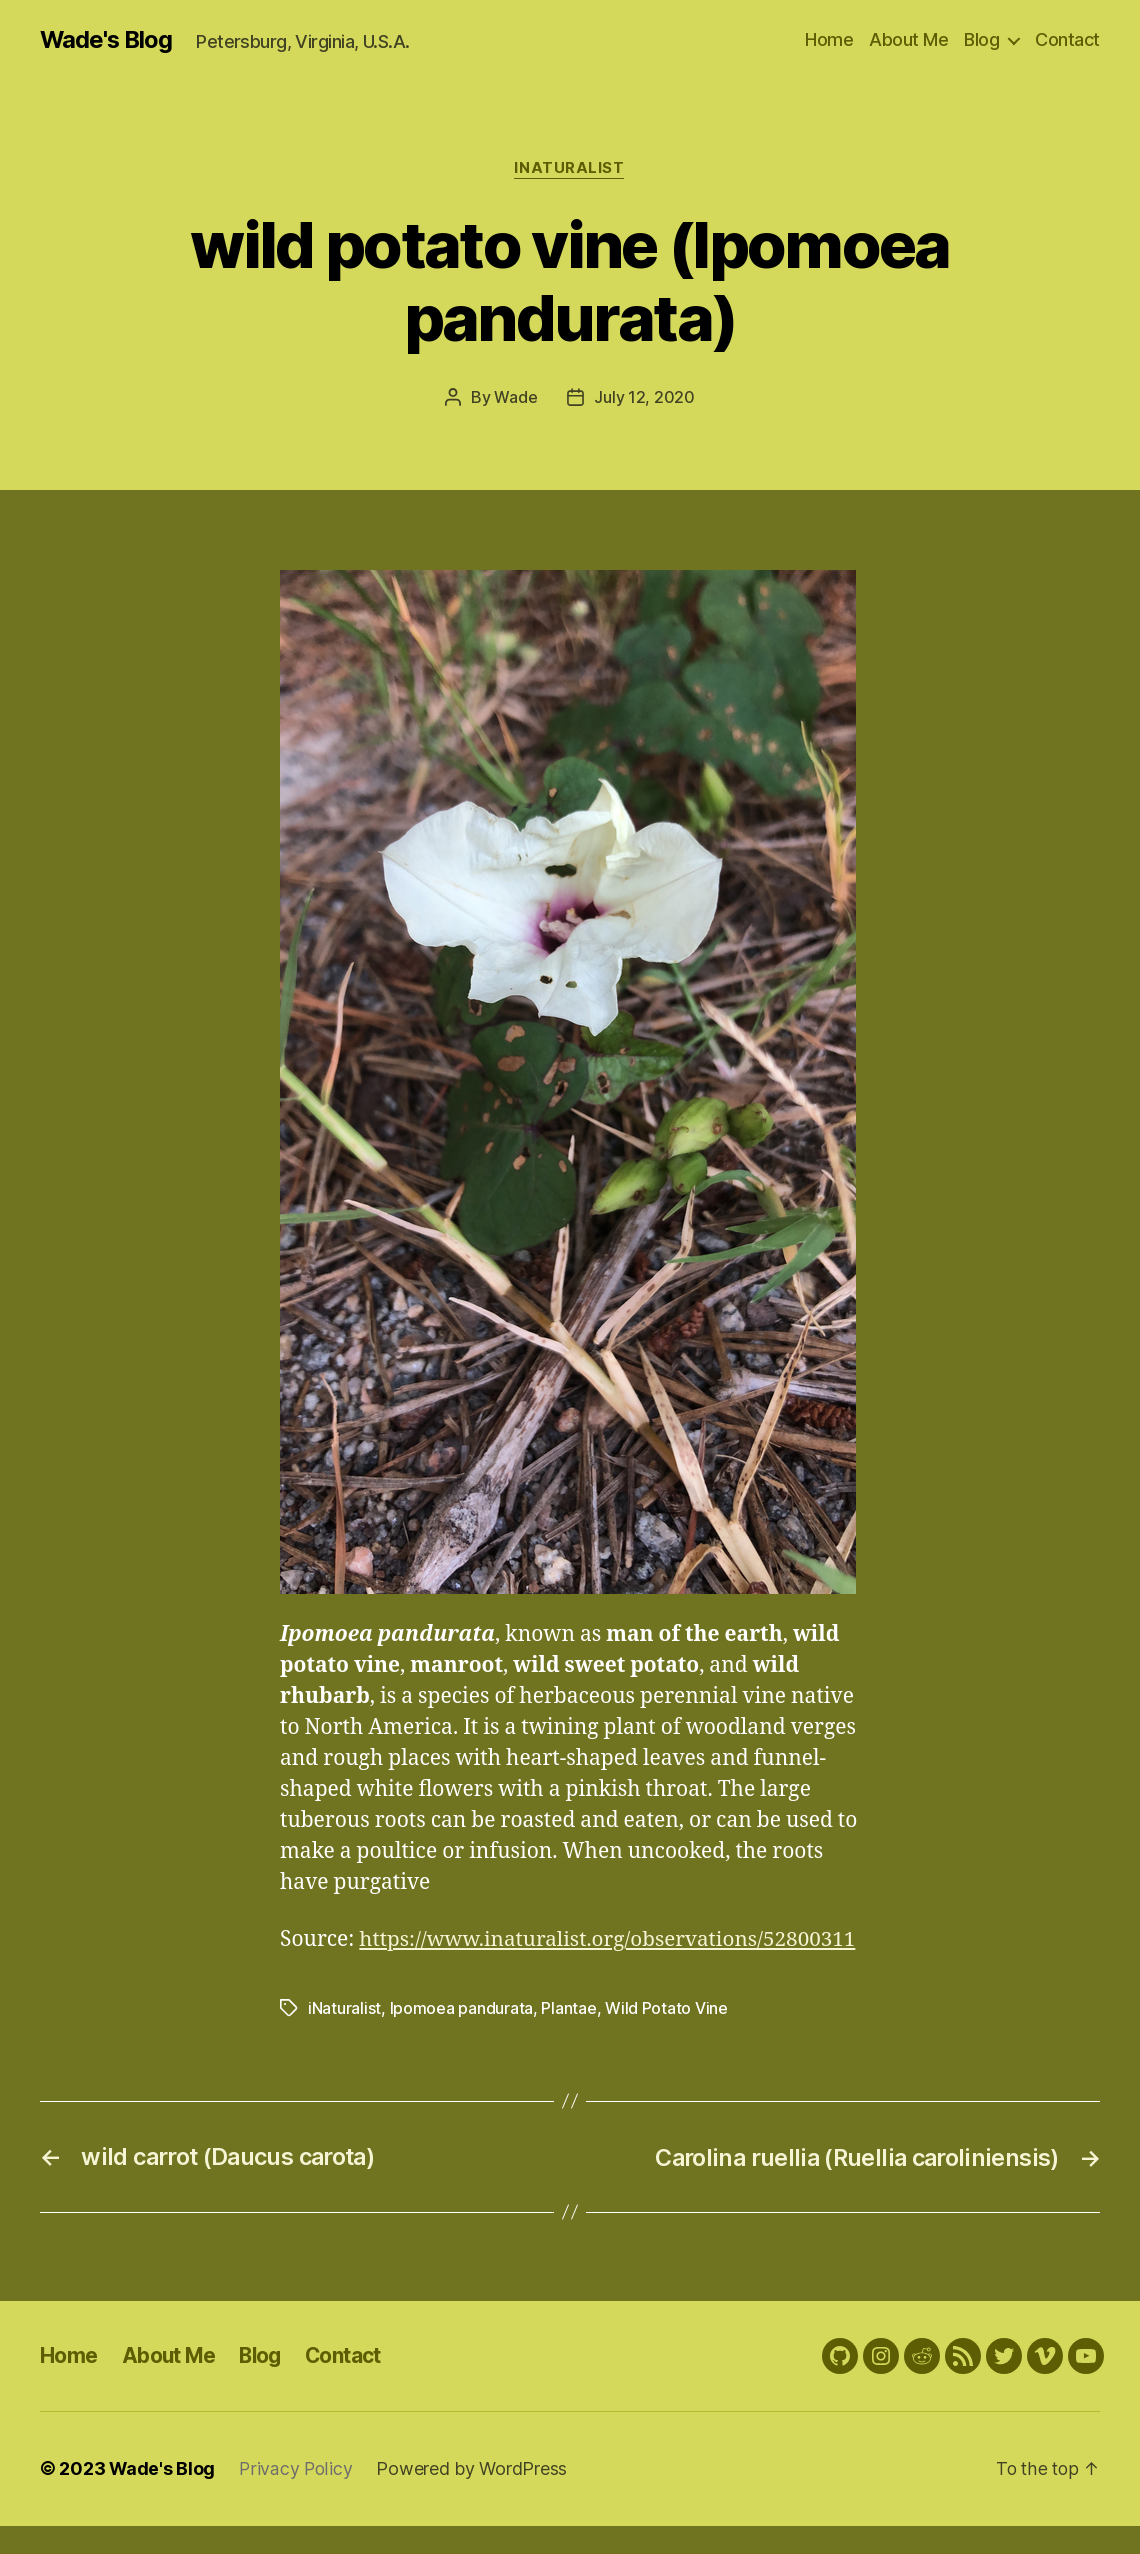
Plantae (568, 2039)
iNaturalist (570, 169)
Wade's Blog (107, 40)
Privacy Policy (297, 2497)
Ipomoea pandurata (461, 2039)
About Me (908, 39)
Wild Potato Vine (666, 2039)
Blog (981, 39)
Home (829, 39)
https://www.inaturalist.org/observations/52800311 (532, 1970)
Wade (515, 398)
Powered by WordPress (473, 2497)
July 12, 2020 (644, 398)
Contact (1067, 39)
